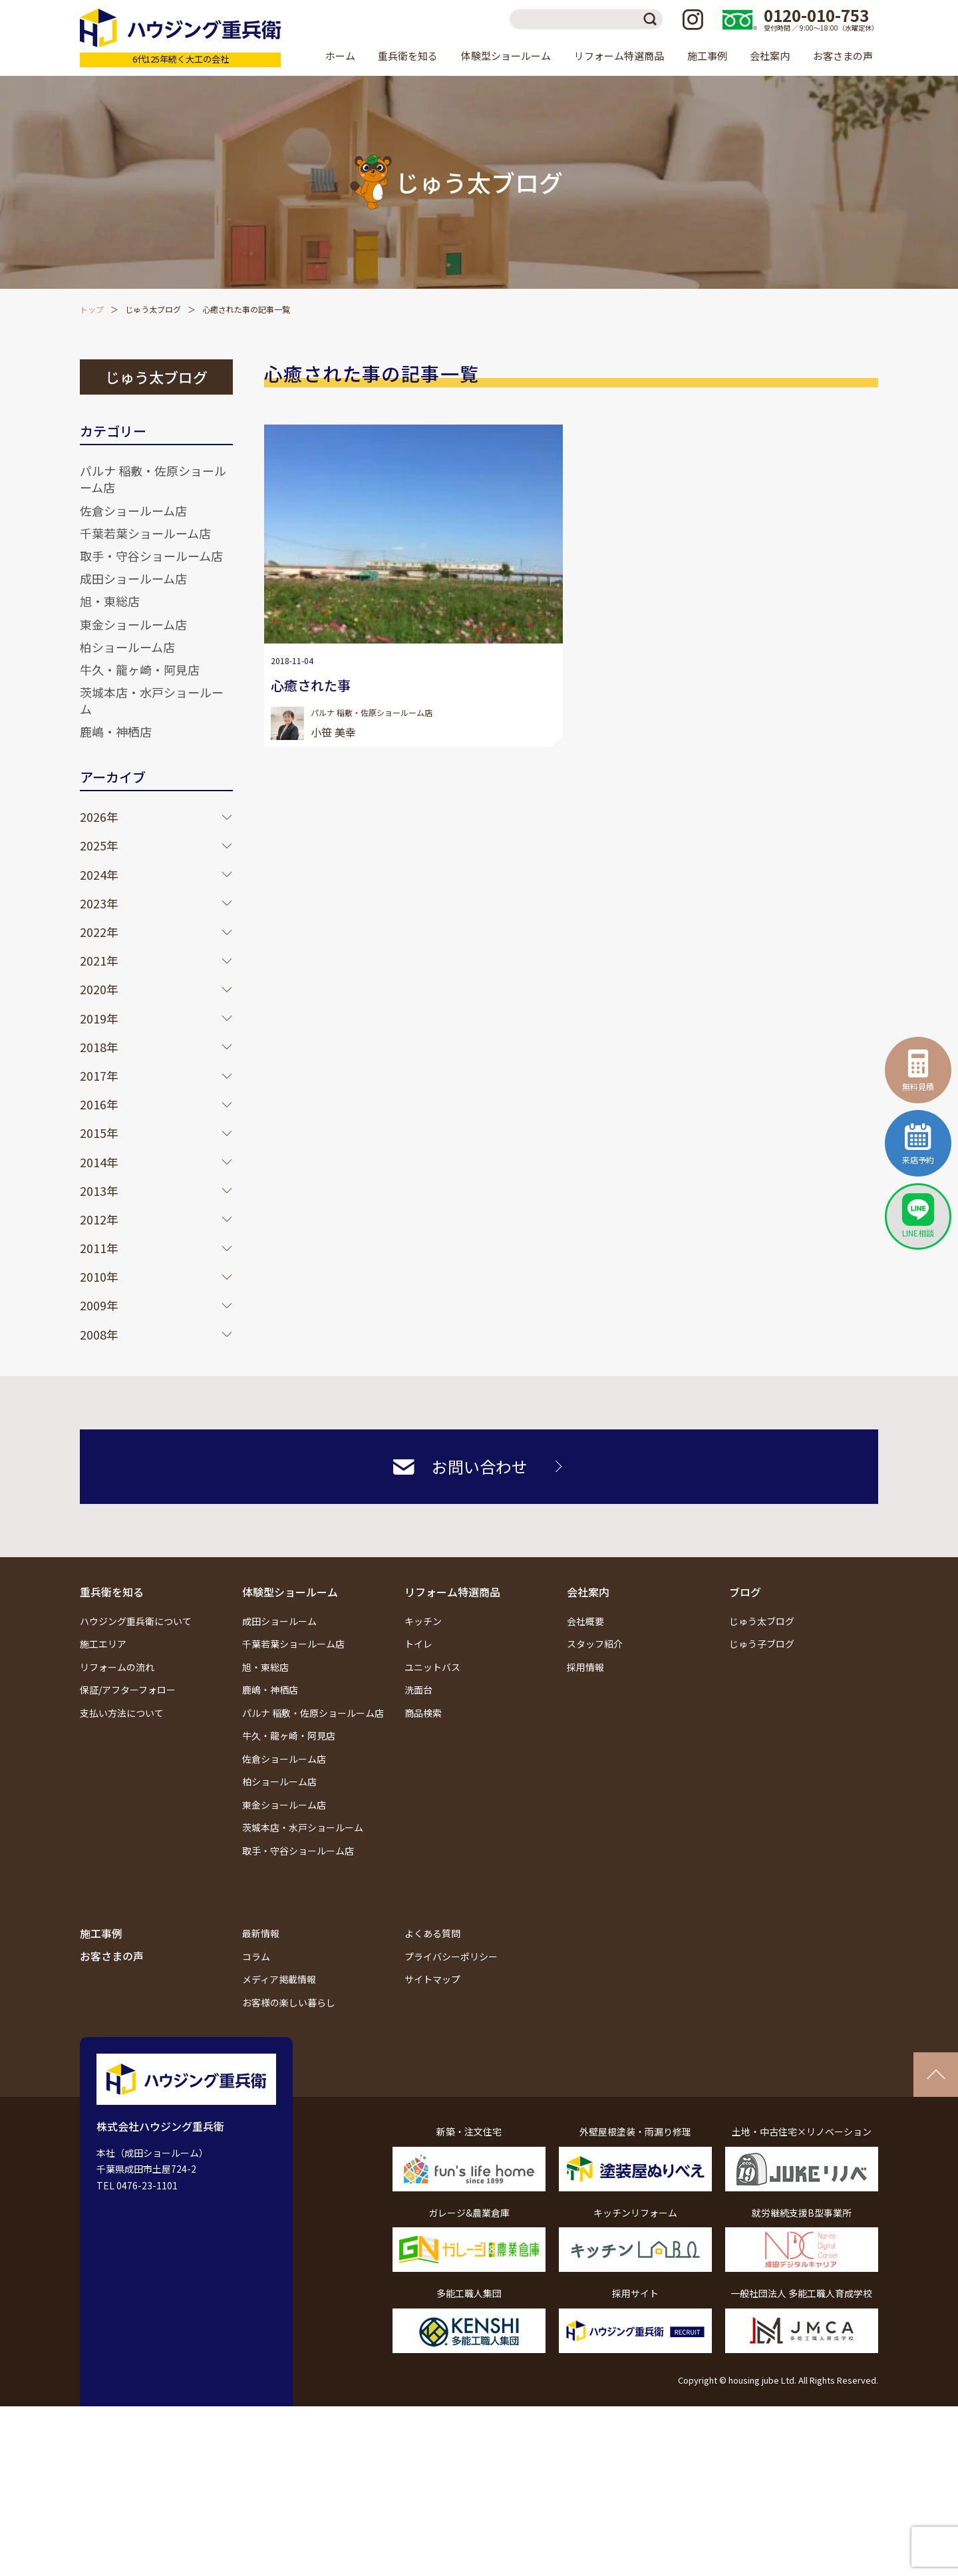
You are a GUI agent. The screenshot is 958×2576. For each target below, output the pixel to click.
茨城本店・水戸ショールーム (152, 700)
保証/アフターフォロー (128, 1689)
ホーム (340, 56)
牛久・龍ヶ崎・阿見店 (140, 669)
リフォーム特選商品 (452, 1592)
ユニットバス (432, 1667)
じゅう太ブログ (153, 309)
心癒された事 (311, 685)
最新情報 (260, 1933)
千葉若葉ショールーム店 (145, 533)
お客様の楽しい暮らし (288, 2002)
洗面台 (418, 1689)
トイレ (418, 1643)
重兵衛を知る (112, 1592)
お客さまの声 (843, 56)
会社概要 (585, 1621)
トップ (92, 309)
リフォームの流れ (117, 1667)
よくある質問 (432, 1933)
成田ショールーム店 (133, 578)
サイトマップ (432, 1979)
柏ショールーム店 (127, 646)
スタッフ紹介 (595, 1643)
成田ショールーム (279, 1621)
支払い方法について (122, 1713)
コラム (256, 1956)
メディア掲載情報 (279, 1979)
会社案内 (588, 1592)
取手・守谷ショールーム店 (151, 555)
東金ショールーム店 (133, 624)
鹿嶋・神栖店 (116, 731)
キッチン (423, 1621)
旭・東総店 (110, 601)
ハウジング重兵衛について (136, 1621)
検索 (653, 19)
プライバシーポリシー (451, 1956)
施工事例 (707, 56)
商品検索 (423, 1713)
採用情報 (585, 1667)
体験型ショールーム (290, 1592)
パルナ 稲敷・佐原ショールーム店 (153, 479)
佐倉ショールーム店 (133, 510)
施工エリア (103, 1643)
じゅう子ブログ (761, 1643)
